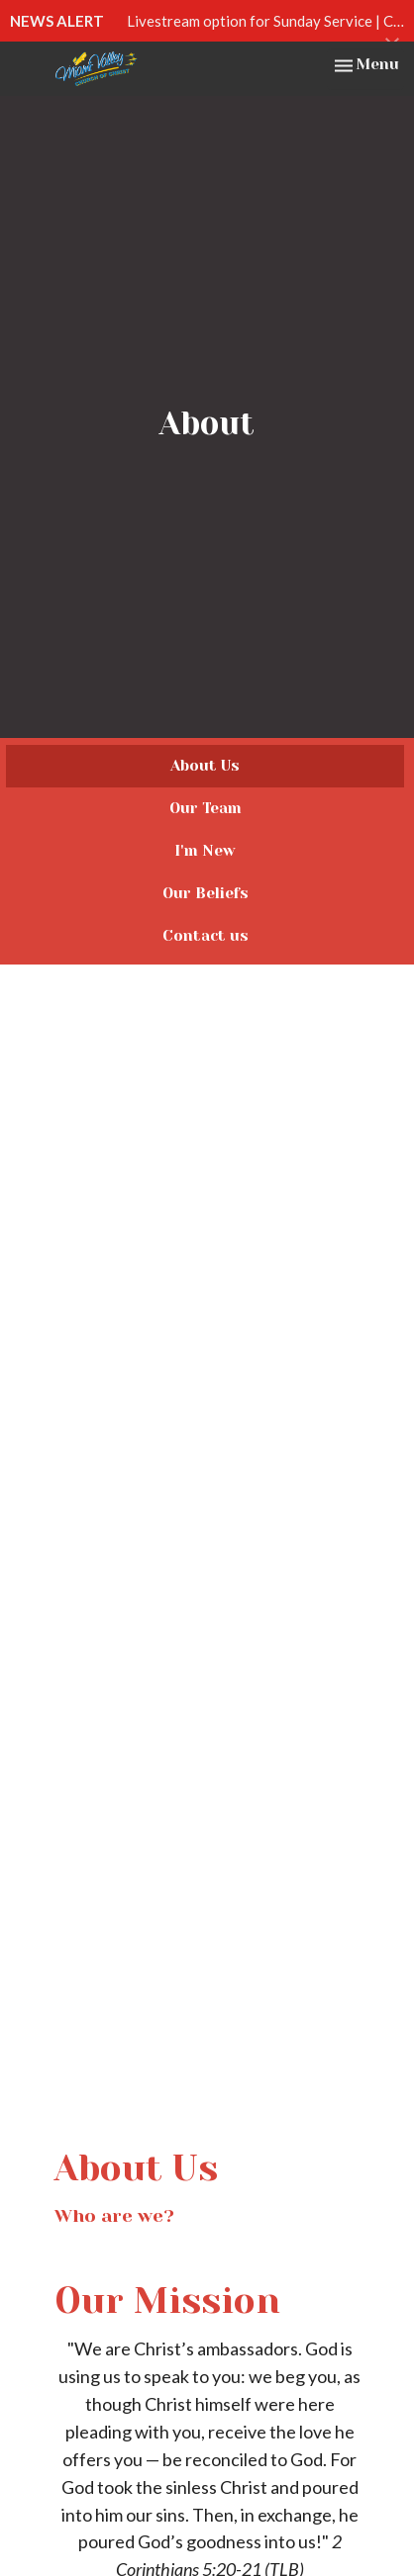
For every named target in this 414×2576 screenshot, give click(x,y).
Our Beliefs (205, 893)
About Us (205, 766)
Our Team (205, 808)
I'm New (205, 851)
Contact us (205, 936)
